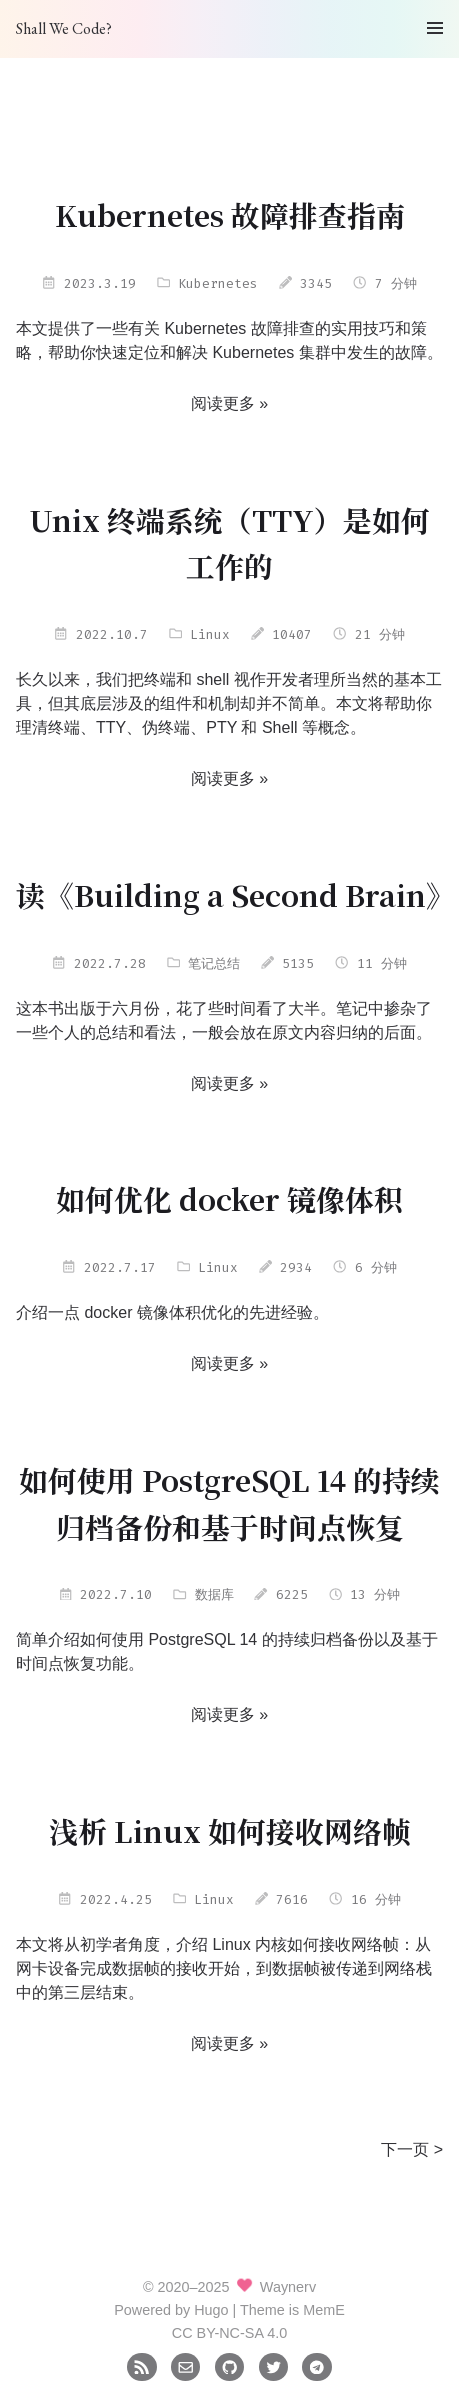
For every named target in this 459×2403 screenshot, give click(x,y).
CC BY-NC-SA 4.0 (229, 2333)
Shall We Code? (64, 28)
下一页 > (412, 2149)
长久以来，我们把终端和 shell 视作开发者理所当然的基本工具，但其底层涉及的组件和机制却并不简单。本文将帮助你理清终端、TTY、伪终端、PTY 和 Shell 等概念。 (229, 703)
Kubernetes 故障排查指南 (230, 214)
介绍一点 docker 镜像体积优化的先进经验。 (172, 1312)
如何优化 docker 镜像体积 (229, 1198)
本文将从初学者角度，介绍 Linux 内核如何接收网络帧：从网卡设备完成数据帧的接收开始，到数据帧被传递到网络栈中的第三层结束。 (224, 1968)
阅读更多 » (229, 403)
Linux (210, 634)
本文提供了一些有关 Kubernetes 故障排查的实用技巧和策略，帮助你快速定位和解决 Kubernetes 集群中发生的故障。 (229, 340)
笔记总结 (214, 963)
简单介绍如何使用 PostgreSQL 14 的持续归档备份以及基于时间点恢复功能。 (227, 1651)
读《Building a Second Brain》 (235, 894)
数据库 (214, 1594)
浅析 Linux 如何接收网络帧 (230, 1830)
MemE (324, 2310)
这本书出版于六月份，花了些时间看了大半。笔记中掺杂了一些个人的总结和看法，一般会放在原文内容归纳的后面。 (224, 1020)
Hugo (211, 2310)
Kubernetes (218, 283)
